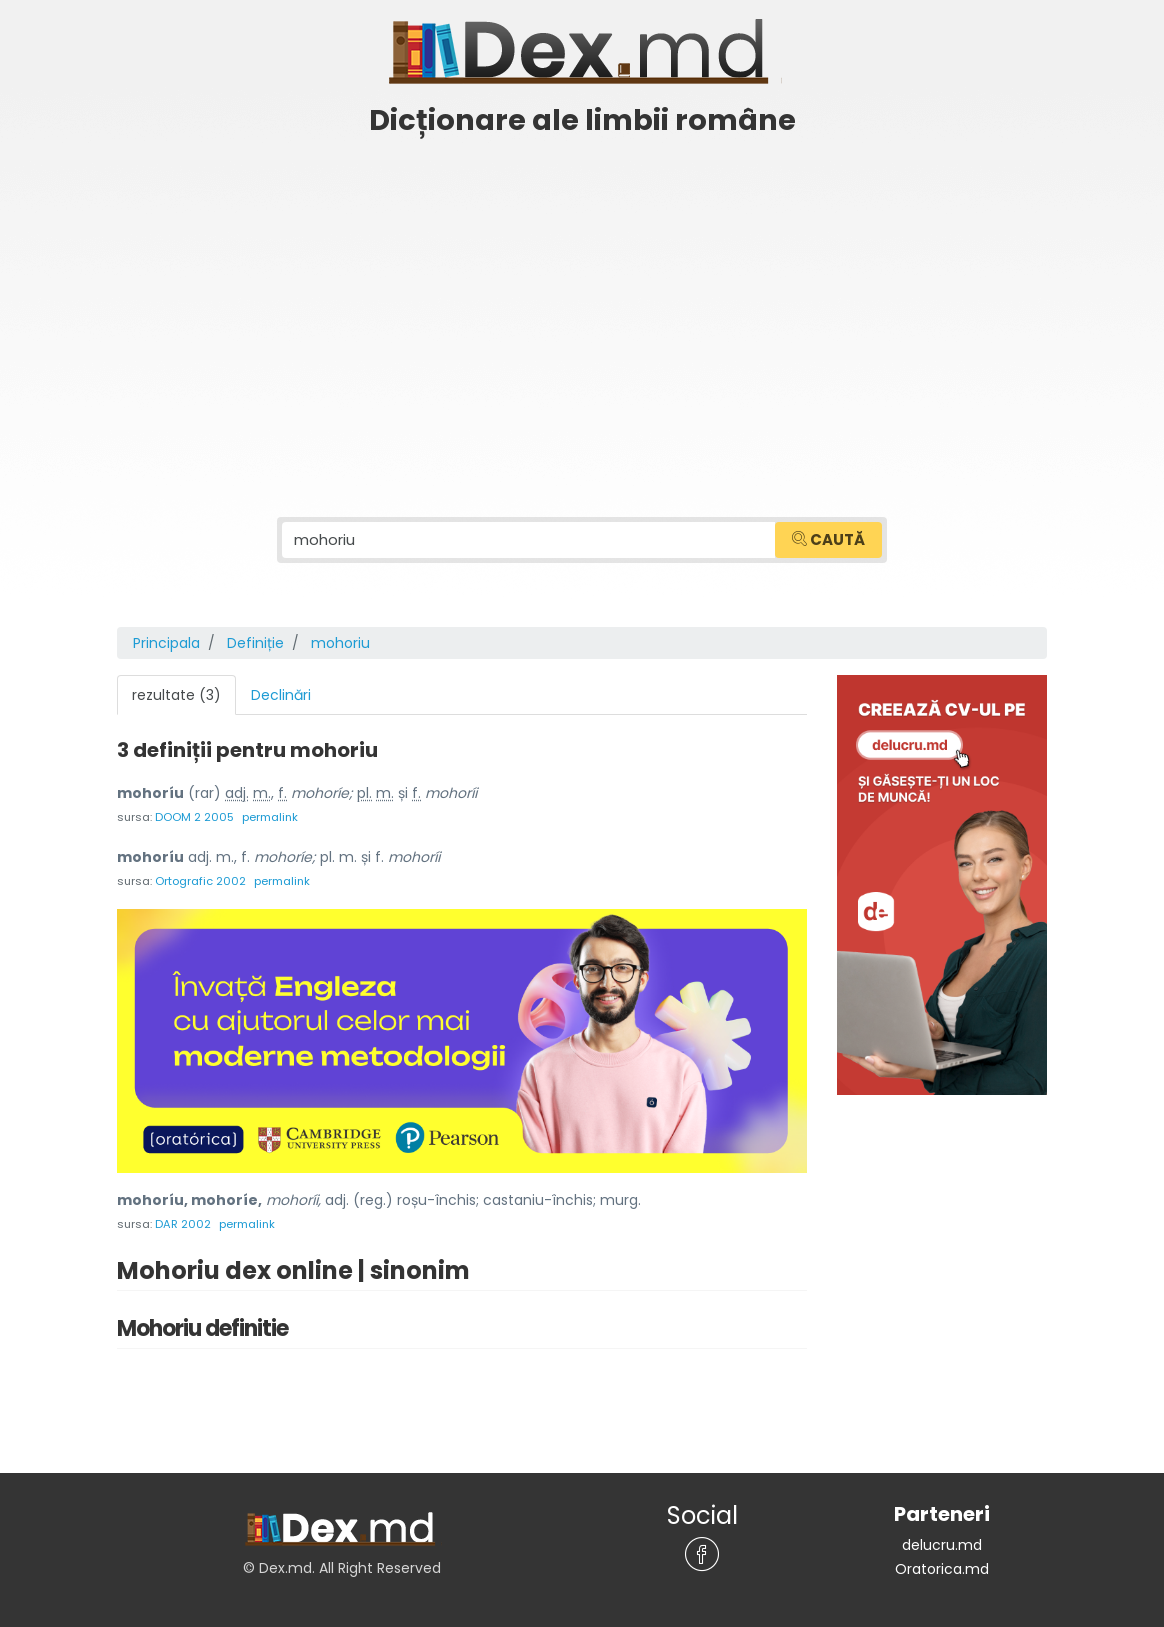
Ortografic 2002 (200, 881)
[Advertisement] (582, 297)
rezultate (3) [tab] (176, 695)
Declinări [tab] (281, 695)
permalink (270, 817)
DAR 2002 (183, 1224)
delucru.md (942, 1545)
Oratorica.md (942, 1569)
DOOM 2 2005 (194, 817)
